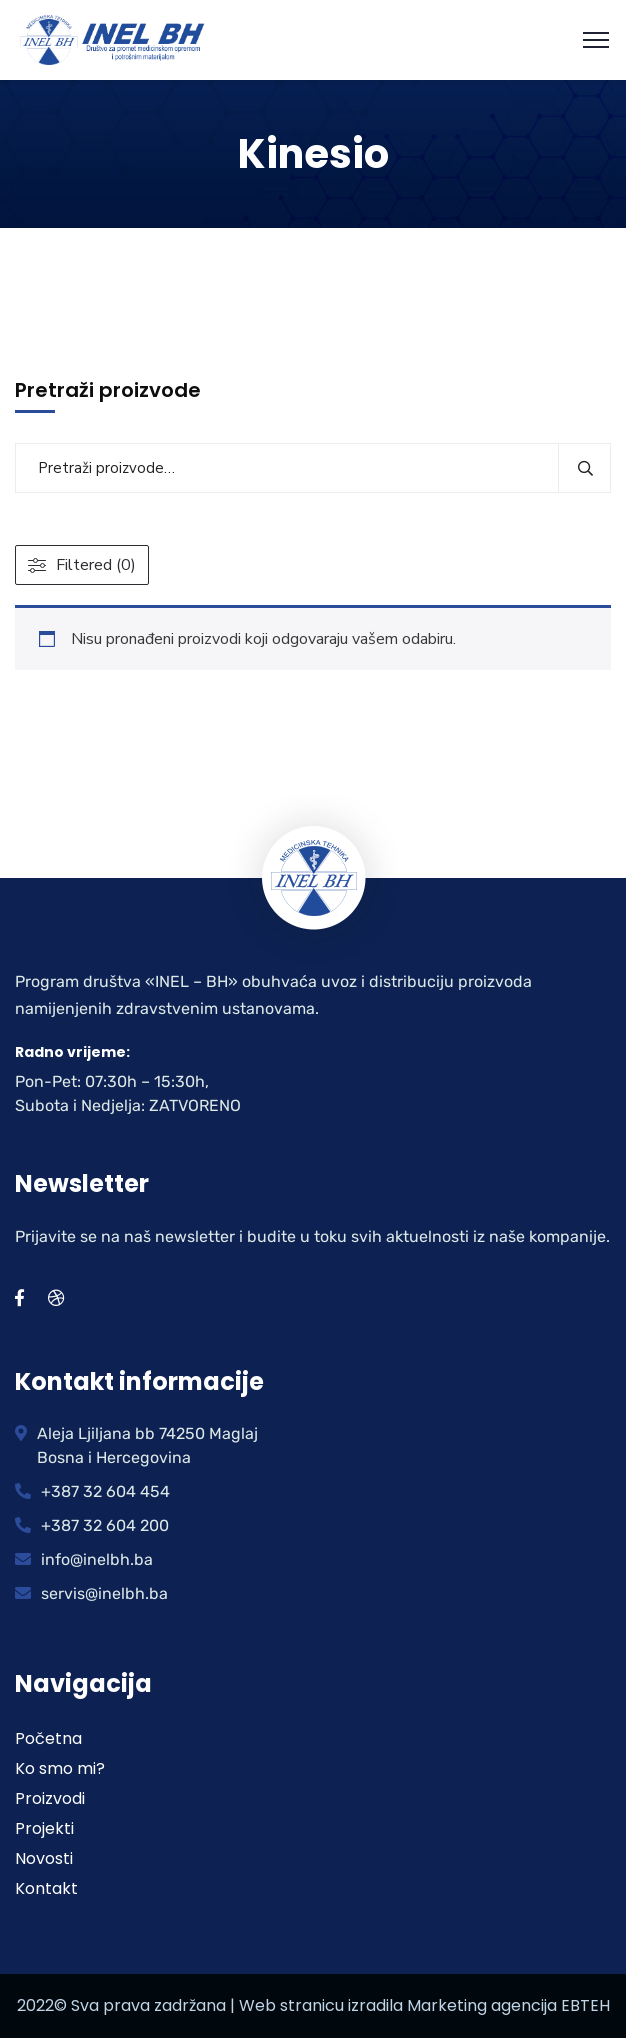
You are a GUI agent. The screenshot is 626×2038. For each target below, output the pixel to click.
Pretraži (584, 468)
